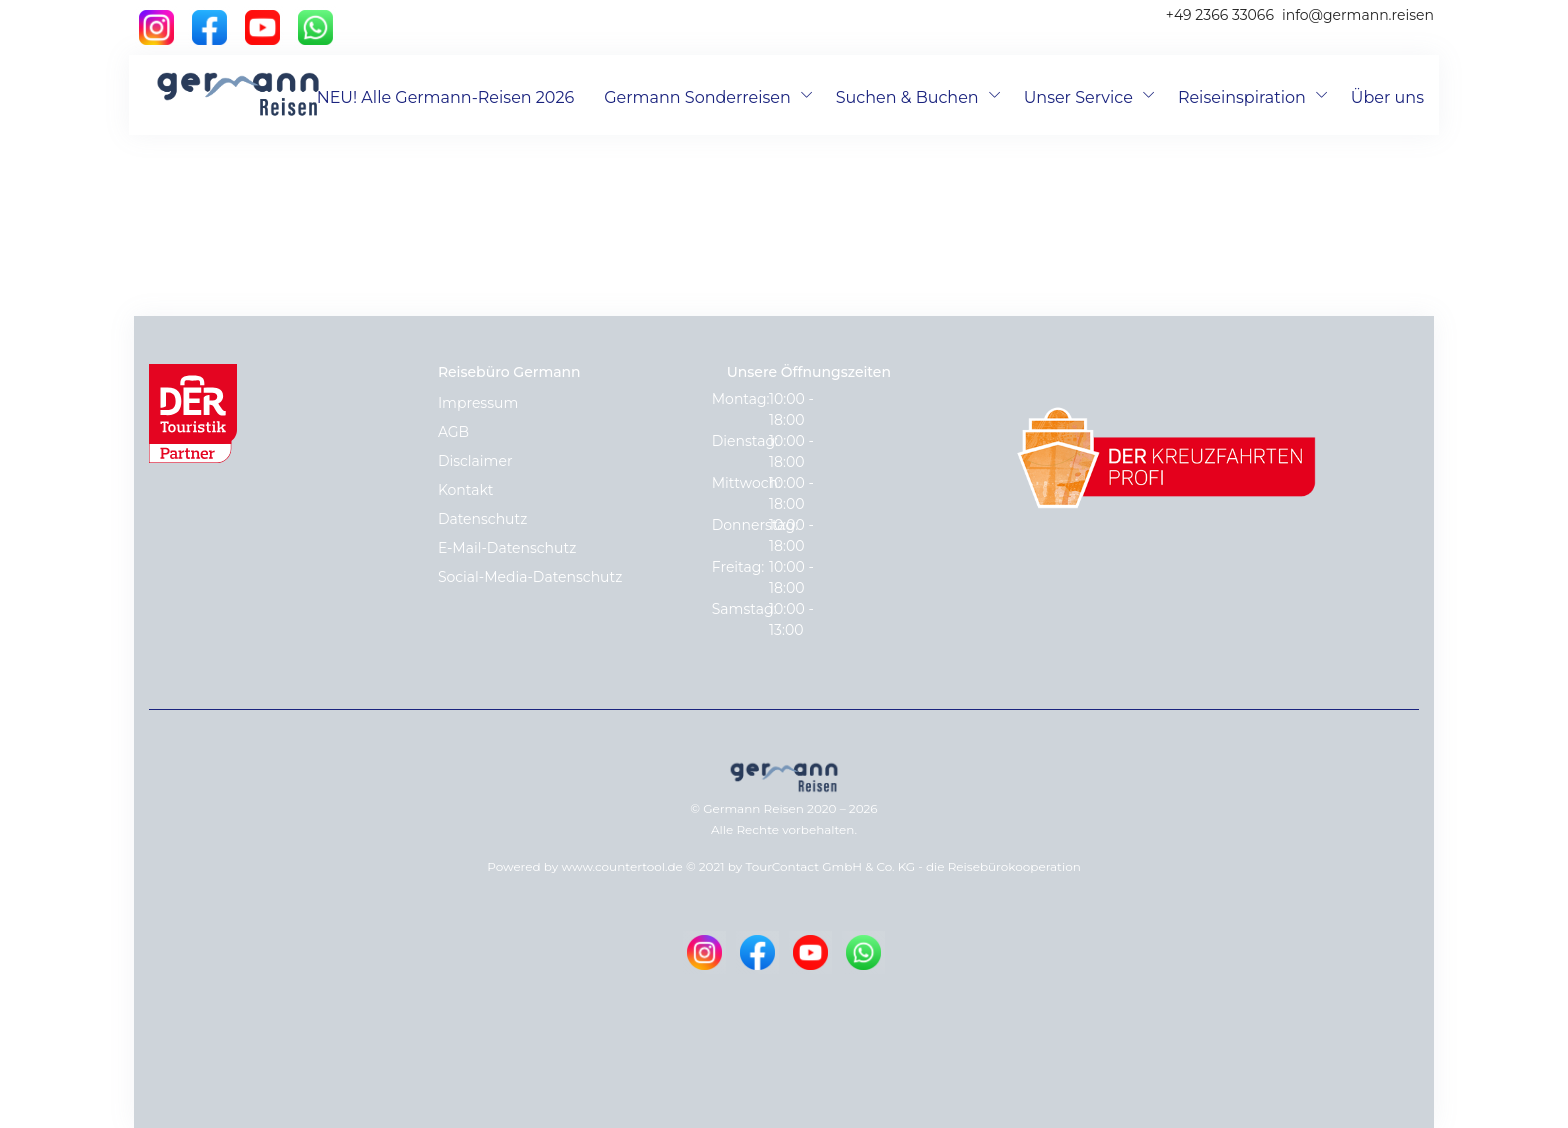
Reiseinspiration (1242, 97)
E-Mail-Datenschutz (507, 548)
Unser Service (1078, 97)
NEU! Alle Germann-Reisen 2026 (446, 97)
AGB (453, 432)
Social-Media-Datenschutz (530, 577)
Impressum (478, 403)
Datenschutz (482, 519)
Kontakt (466, 490)
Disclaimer (475, 461)
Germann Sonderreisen (697, 97)
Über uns (1387, 97)
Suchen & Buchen (907, 97)
